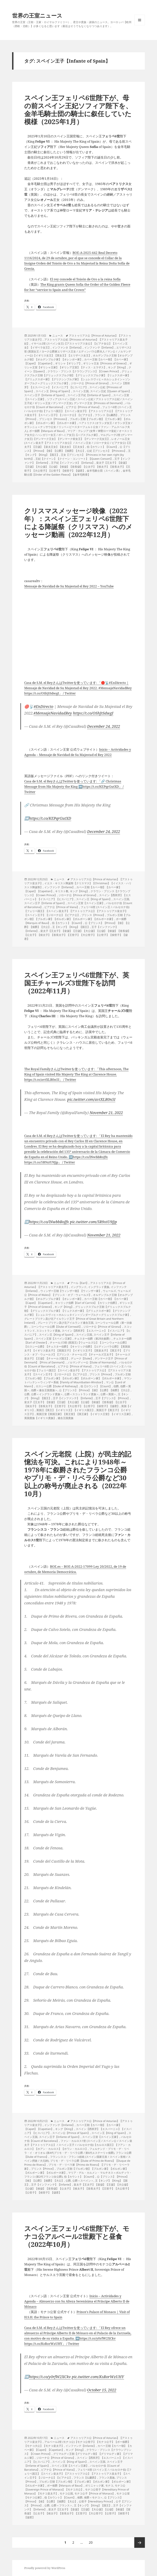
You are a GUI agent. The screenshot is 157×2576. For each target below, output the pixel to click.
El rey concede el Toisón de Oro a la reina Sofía (85, 279)
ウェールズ (109, 1291)
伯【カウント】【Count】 (102, 447)
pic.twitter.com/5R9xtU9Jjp (93, 1221)
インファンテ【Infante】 (99, 347)
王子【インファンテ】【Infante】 (73, 1398)
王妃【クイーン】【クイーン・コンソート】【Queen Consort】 (74, 458)
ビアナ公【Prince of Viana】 (83, 407)
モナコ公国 (66, 2493)
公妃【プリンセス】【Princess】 (107, 451)
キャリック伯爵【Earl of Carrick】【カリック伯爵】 (86, 1303)
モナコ (109, 2485)
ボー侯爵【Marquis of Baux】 (47, 431)
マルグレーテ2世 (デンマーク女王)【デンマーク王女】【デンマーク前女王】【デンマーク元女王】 (78, 437)
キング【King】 (117, 367)
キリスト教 (61, 891)
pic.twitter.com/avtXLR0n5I (91, 1099)
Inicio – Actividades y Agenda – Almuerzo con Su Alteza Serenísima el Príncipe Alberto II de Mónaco (76, 2301)
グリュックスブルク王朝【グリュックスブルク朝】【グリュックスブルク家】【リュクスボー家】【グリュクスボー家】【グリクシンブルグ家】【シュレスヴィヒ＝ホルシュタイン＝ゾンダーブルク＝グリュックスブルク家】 (78, 377)
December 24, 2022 (103, 726)
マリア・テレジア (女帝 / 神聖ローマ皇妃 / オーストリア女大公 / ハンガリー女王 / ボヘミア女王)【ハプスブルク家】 (78, 433)
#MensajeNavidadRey (53, 713)
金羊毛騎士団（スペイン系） (104, 470)
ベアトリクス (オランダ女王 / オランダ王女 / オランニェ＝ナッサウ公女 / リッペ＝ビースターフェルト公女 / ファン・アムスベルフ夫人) (78, 427)
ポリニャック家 (94, 2485)
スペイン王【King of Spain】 (53, 391)
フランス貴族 (107, 2477)
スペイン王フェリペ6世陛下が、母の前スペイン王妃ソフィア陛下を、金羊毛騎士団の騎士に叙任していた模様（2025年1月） (78, 109)
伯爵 (116, 1386)
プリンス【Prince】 (93, 915)
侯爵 (80, 2497)
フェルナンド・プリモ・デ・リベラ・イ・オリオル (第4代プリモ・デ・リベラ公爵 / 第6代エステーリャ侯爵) (76, 2151)
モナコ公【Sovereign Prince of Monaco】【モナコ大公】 (74, 2487)
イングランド (79, 1287)
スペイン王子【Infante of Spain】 (45, 395)
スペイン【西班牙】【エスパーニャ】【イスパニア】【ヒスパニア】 (77, 385)
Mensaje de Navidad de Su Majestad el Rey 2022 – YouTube (69, 586)
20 (91, 2542)
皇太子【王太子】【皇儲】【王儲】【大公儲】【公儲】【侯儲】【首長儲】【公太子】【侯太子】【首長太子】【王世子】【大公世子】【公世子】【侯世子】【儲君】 (77, 466)
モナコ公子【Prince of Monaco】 (94, 2493)
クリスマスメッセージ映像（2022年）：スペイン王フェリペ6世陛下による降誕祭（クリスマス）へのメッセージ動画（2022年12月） (78, 522)
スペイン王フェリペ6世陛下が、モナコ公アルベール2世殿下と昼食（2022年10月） (76, 2236)
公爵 (27, 1394)
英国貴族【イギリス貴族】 (40, 1418)
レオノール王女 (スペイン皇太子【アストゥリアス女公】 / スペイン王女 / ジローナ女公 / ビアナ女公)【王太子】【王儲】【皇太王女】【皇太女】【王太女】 (77, 443)
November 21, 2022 (106, 1112)
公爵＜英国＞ (108, 1394)
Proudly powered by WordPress (44, 2568)
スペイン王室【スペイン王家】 (86, 903)
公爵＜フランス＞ (61, 2505)
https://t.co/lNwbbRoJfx (49, 1221)
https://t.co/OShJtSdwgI (93, 713)
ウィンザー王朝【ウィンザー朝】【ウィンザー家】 (70, 1291)
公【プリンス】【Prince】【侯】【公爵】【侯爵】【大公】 (77, 449)
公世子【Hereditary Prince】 (96, 2501)
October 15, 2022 (101, 2389)
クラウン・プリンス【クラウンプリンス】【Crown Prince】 (84, 371)
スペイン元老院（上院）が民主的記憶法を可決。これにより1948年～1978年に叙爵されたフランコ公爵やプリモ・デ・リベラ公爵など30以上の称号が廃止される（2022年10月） (77, 1473)
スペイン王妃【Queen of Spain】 (110, 391)
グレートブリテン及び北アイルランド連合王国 (65, 1322)
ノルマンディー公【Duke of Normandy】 (92, 1362)
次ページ (139, 2542)
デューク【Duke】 (82, 1358)
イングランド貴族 (98, 1287)
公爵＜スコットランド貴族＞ (81, 1394)
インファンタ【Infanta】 (67, 347)
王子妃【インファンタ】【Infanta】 (73, 462)
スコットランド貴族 (48, 1330)
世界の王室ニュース (37, 15)
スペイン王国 (81, 391)
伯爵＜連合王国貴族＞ (44, 1390)
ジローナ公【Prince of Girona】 (90, 383)
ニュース (57, 335)
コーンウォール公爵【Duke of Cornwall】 (56, 1326)
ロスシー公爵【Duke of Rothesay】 (57, 1386)
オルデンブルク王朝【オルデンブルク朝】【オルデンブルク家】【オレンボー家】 (78, 357)
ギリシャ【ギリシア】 (68, 363)
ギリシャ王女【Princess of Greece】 (105, 363)
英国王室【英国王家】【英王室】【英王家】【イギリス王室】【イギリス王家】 (84, 1414)
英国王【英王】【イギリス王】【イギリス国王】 (65, 1410)
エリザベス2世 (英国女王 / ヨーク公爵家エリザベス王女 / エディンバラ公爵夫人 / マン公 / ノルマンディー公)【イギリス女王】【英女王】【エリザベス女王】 (77, 351)
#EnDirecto (43, 706)
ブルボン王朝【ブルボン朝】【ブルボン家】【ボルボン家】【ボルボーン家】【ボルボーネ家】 (77, 917)
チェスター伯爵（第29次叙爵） (93, 1338)
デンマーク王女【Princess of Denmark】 (99, 403)
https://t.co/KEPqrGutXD (50, 818)
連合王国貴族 (65, 1418)
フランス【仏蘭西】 (107, 415)
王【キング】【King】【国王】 (71, 927)
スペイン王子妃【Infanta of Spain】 (89, 395)
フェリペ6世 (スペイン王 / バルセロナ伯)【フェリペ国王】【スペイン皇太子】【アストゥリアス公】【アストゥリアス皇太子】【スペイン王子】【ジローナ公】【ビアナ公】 (78, 411)
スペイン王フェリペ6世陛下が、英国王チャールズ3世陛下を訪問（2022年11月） (76, 982)
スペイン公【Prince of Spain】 (71, 2133)
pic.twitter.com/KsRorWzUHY (98, 2376)
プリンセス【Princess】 (53, 419)
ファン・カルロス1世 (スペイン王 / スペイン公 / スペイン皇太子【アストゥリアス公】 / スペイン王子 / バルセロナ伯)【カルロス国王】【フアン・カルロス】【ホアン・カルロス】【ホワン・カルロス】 (78, 2145)
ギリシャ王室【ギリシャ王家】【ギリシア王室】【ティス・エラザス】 (78, 365)
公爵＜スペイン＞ (83, 2180)
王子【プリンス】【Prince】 (112, 1398)
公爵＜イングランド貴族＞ (47, 1394)
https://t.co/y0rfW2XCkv (50, 2376)
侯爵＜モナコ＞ (93, 2497)
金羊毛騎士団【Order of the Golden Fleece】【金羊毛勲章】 (77, 472)
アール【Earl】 (79, 1283)
